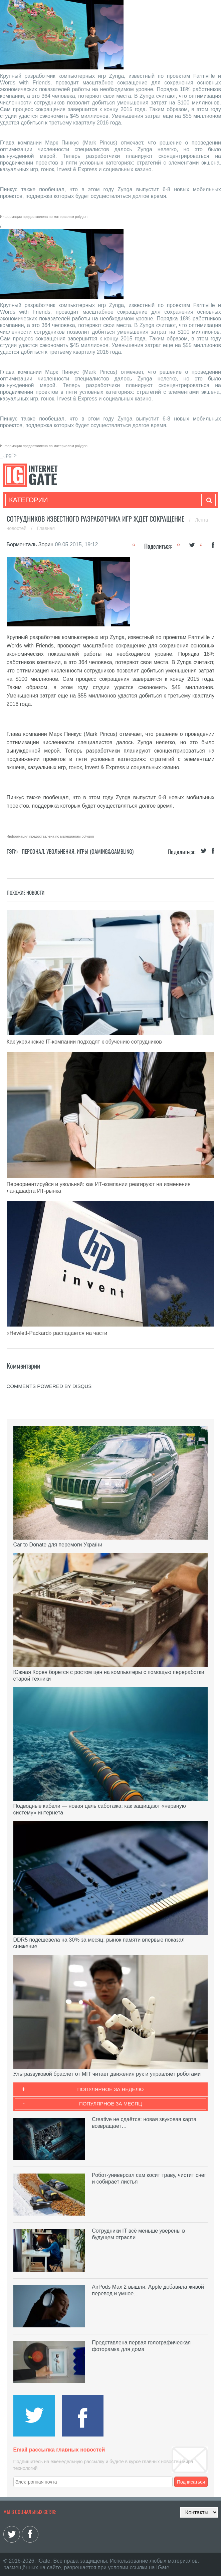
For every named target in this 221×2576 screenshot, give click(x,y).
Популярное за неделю (110, 2089)
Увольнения (60, 851)
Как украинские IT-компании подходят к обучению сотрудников (84, 1042)
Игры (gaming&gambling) (105, 851)
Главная (46, 528)
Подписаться (191, 2482)
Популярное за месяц (110, 2103)
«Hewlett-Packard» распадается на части (57, 1333)
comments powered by (49, 1386)
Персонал (33, 851)
